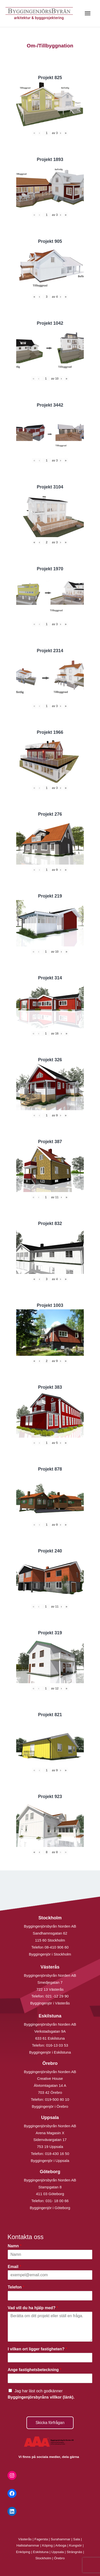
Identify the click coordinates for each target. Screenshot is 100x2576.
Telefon (16, 2287)
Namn (14, 2246)
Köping (47, 2545)
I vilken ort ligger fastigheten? (37, 2349)
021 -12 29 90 (57, 1996)
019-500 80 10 (56, 2099)
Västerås (25, 2539)
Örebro (59, 2558)
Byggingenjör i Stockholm (50, 1954)
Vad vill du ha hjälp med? (33, 2308)
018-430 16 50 (57, 2153)
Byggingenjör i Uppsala (50, 2160)
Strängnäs (74, 2552)
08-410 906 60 (56, 1947)
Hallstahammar (27, 2545)
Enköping (23, 2552)
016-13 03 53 (56, 2045)
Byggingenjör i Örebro (50, 2106)
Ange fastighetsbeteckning (34, 2370)
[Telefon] (50, 2295)
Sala (76, 2539)
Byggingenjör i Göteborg (50, 2208)
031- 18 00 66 (57, 2201)
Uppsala (57, 2552)
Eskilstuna (41, 2552)
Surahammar (60, 2539)
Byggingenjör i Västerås (50, 2003)
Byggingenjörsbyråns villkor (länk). (41, 2397)
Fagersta (41, 2539)
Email (14, 2267)
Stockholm (43, 2558)
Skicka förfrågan (50, 2423)
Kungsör (75, 2545)
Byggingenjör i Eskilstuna (50, 2052)
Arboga (60, 2545)
